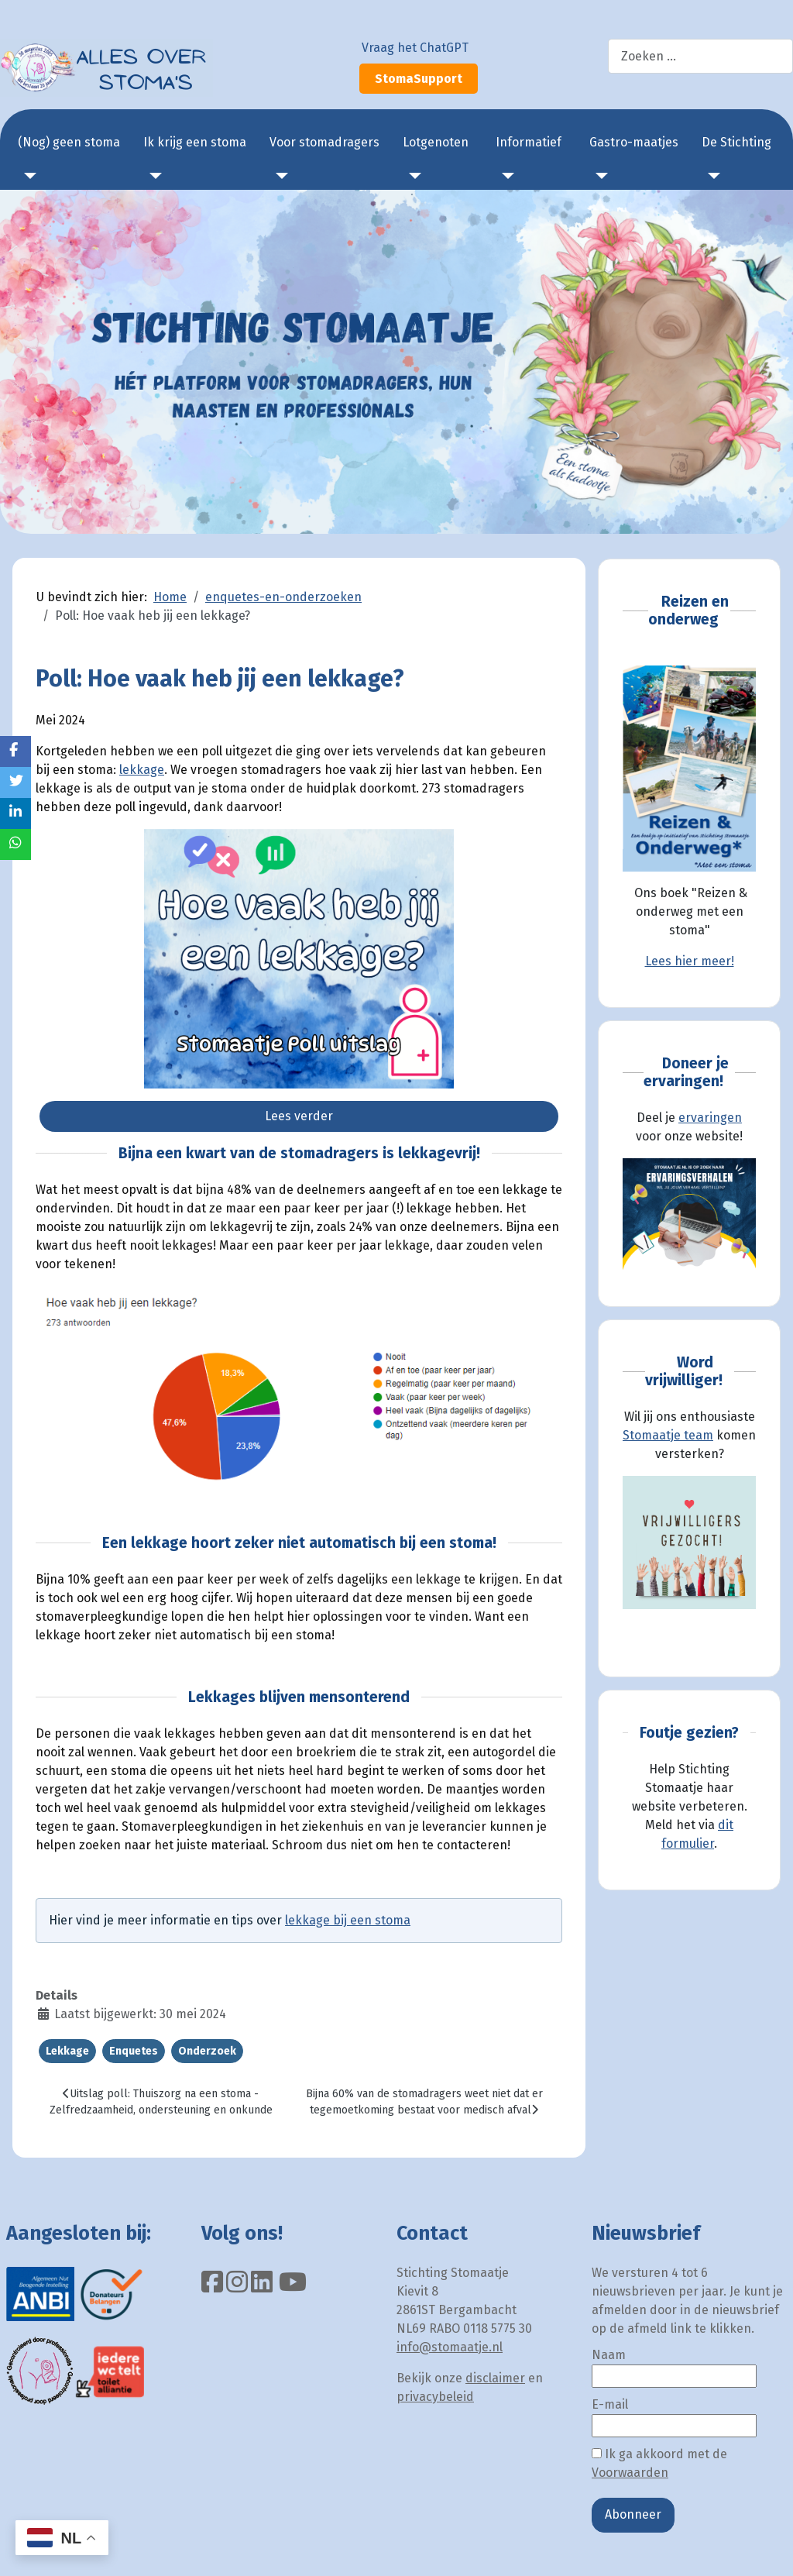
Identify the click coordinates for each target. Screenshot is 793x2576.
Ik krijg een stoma (194, 142)
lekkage (141, 769)
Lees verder (299, 1116)
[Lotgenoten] (412, 176)
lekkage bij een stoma (347, 1920)
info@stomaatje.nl (449, 2347)
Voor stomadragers (324, 142)
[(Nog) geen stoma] (27, 176)
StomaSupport (418, 78)
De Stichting (736, 142)
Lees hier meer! (689, 961)
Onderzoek (207, 2051)
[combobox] (700, 56)
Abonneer (633, 2514)
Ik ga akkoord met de (659, 2463)
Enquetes (133, 2051)
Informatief (528, 142)
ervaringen (710, 1117)
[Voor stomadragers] (278, 176)
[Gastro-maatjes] (598, 176)
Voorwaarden (630, 2472)
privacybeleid (435, 2396)
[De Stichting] (711, 176)
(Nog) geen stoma (69, 142)
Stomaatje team (668, 1435)
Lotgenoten (436, 142)
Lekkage (67, 2051)
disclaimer (495, 2378)
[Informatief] (505, 176)
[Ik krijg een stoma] (152, 176)
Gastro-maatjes (633, 142)
